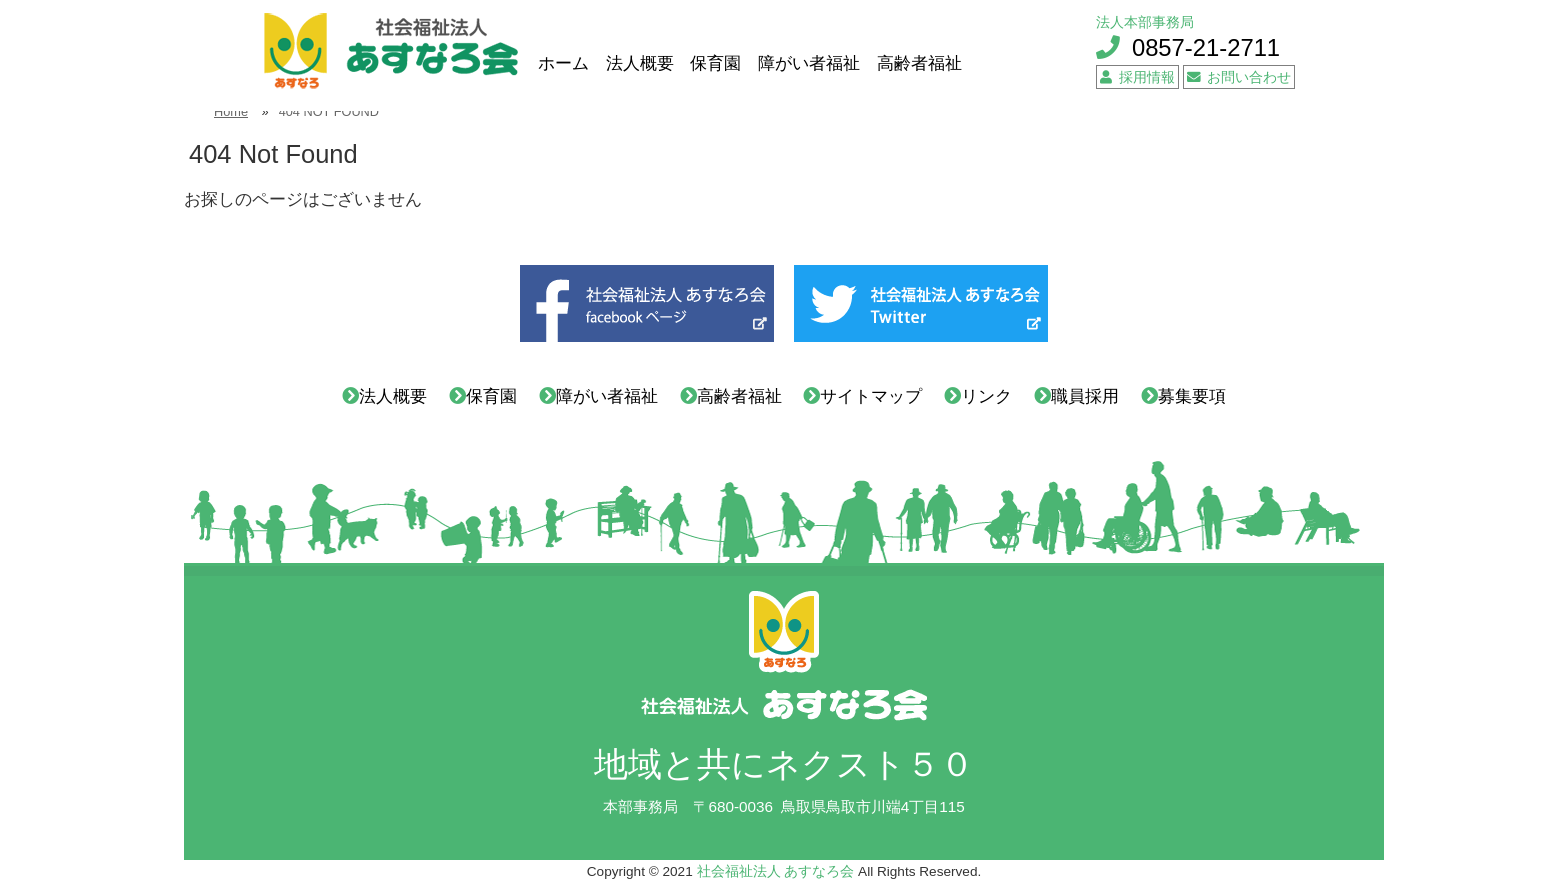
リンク (986, 396)
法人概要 (640, 63)
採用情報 (1137, 77)
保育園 (715, 63)
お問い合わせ (1239, 77)
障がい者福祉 (809, 63)
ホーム (563, 63)
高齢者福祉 (919, 63)
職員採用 (1085, 396)
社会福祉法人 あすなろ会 (776, 871)
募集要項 (1192, 396)
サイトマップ (871, 396)
